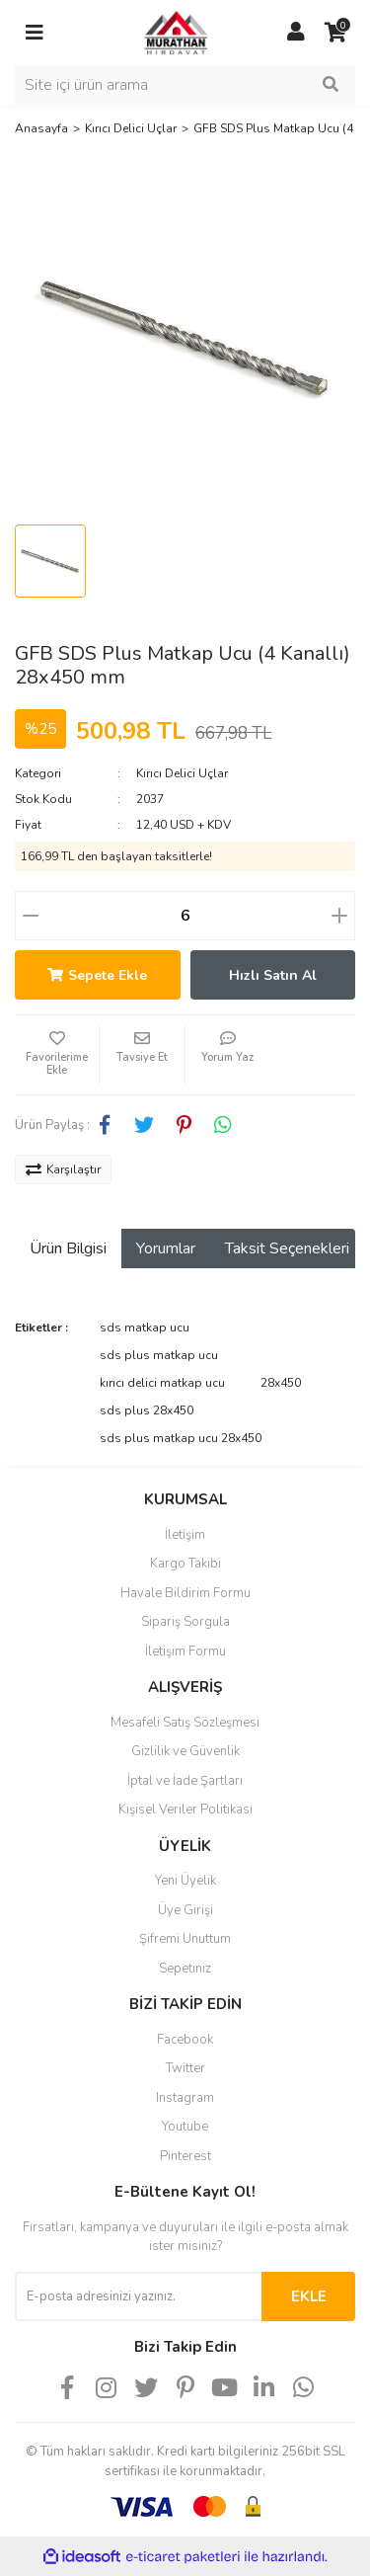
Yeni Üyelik (185, 1881)
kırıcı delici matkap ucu (162, 1383)
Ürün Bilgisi (68, 1248)
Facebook (185, 2040)
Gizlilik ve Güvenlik (185, 1751)
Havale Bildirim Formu (185, 1593)
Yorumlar (165, 1248)
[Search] (185, 85)
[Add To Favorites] (57, 1055)
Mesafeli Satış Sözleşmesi (185, 1722)
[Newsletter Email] (138, 2296)
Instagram (185, 2098)
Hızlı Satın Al (273, 975)
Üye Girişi (185, 1910)
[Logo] (165, 32)
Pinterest (185, 2156)
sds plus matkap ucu (159, 1355)
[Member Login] (296, 32)
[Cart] (335, 32)
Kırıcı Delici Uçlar (182, 773)
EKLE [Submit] (309, 2296)
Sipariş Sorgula (185, 1622)
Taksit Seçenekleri (287, 1248)
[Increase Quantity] (339, 915)
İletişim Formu (185, 1651)
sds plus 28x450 (146, 1410)
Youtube (185, 2126)
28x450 (280, 1383)
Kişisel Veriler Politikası (185, 1809)
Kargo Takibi (185, 1563)
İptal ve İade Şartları (185, 1781)
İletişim (185, 1535)
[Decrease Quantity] (30, 915)
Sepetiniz (185, 1968)
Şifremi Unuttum (185, 1939)
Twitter (185, 2068)
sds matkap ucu (144, 1327)
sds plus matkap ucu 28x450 (180, 1438)
